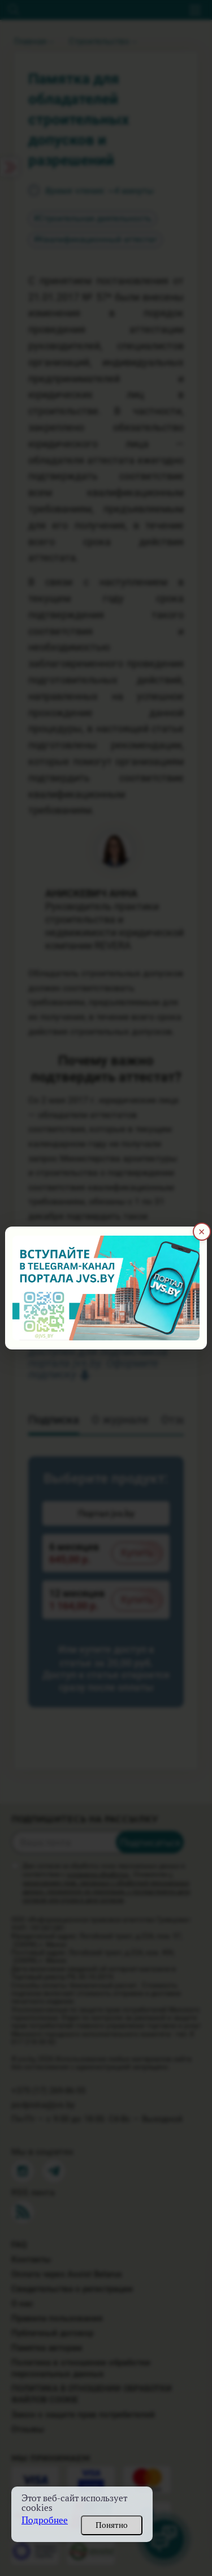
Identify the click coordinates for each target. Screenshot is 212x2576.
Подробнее (44, 2520)
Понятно (112, 2525)
